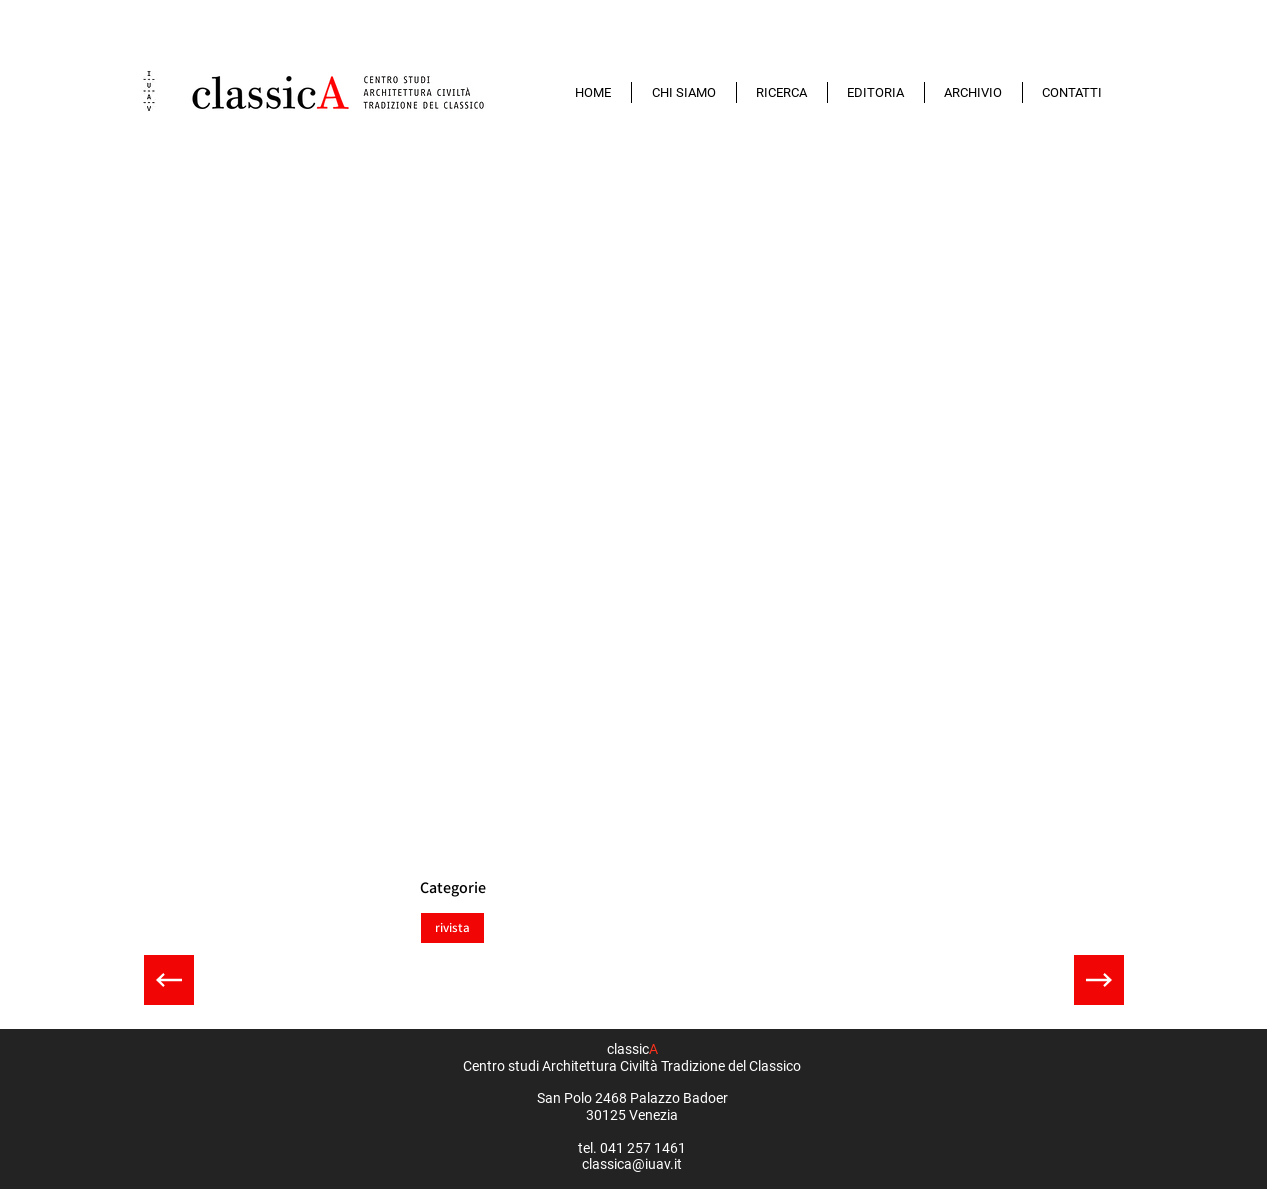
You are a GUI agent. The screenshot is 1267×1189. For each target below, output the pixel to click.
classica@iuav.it (632, 1164)
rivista (452, 927)
